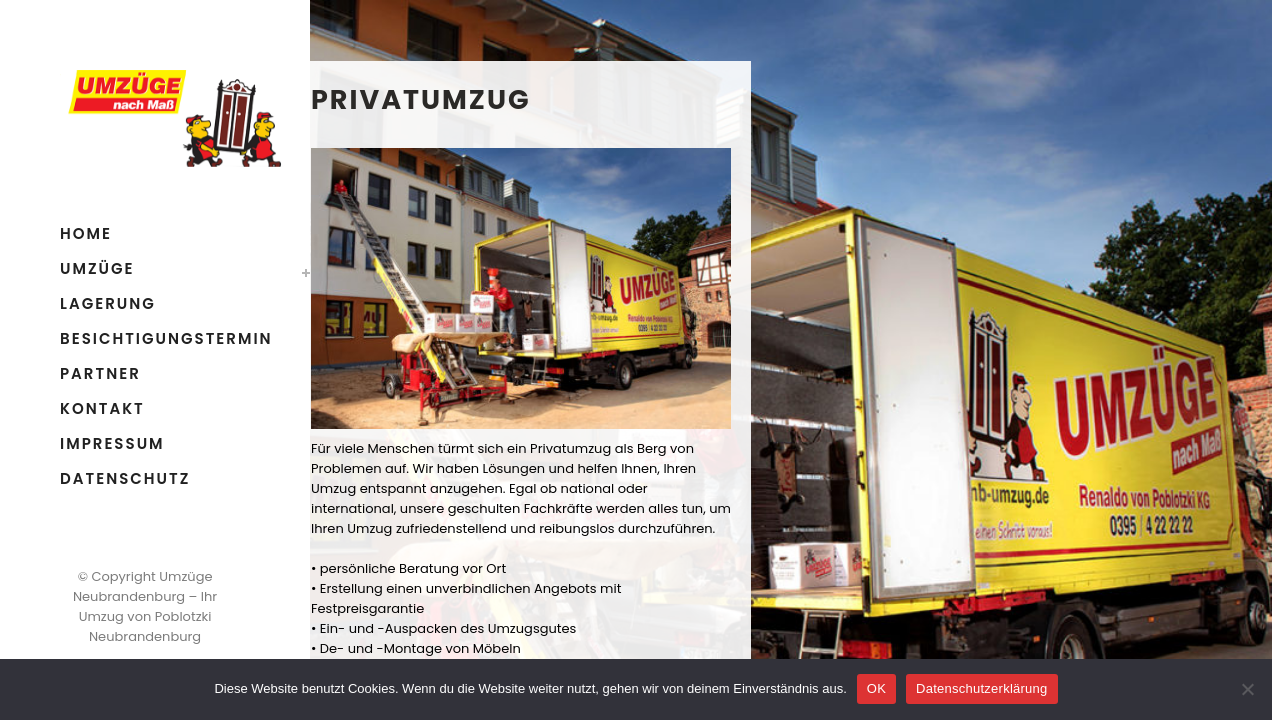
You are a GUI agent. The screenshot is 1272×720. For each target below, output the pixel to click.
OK (876, 688)
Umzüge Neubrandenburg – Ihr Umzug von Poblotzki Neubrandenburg (145, 606)
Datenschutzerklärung (981, 688)
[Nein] (1247, 689)
